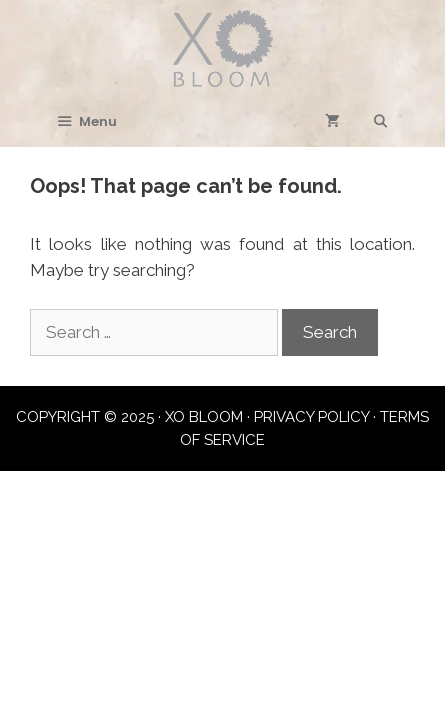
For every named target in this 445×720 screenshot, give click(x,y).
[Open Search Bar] (380, 122)
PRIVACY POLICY (311, 417)
